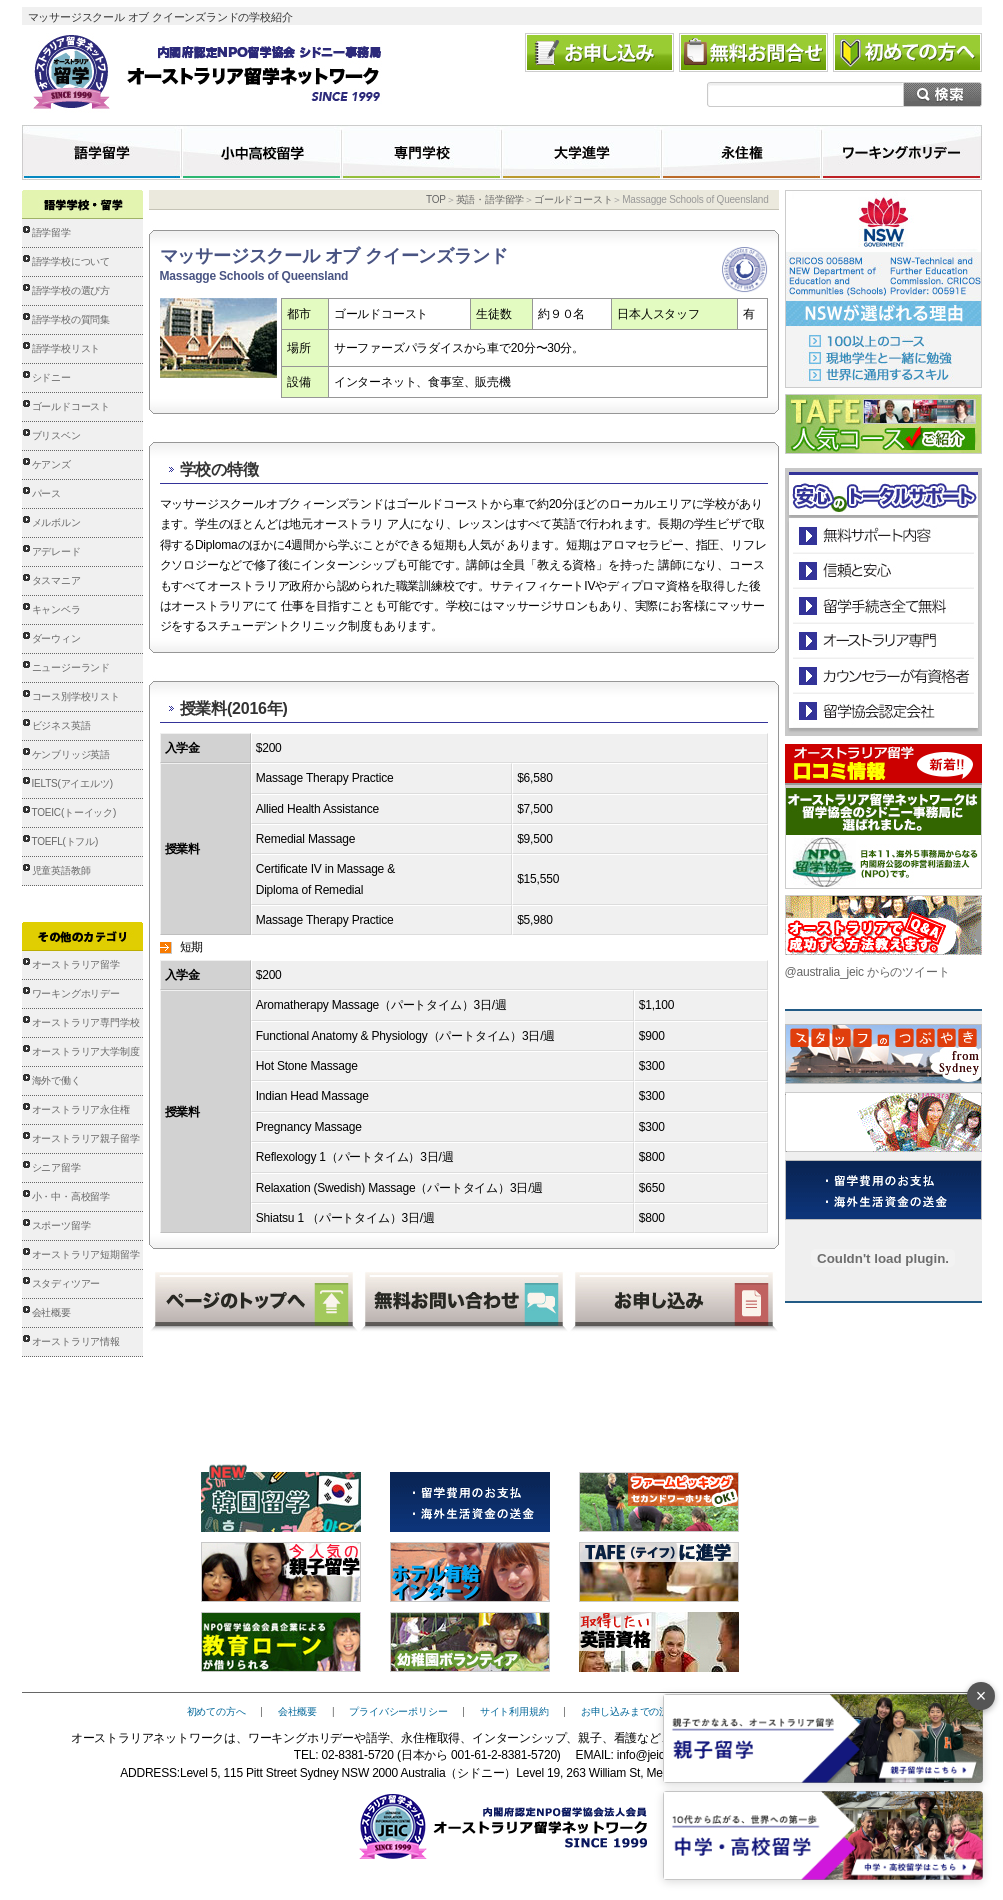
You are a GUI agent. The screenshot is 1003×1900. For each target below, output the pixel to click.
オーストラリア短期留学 (86, 1254)
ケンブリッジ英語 (71, 754)
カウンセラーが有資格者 (882, 675)
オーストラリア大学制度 (86, 1051)
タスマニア (56, 580)
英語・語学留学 (490, 199)
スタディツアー (66, 1283)
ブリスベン (56, 435)
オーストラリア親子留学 (86, 1138)
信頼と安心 (883, 570)
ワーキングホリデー (76, 993)
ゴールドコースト (71, 406)
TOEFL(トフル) (65, 841)
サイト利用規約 (514, 1711)
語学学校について (71, 261)
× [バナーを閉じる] (981, 1696)
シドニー (51, 377)
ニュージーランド (71, 667)
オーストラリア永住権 (81, 1109)
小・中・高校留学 (71, 1196)
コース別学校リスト (76, 696)
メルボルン (56, 522)
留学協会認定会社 (882, 710)
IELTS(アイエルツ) (72, 783)
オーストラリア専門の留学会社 (882, 640)
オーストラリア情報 (76, 1341)
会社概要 (51, 1312)
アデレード (56, 551)
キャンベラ (56, 609)
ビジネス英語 (61, 725)
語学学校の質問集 (71, 319)
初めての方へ (216, 1711)
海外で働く (56, 1080)
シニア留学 (56, 1167)
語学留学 (51, 232)
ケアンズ (51, 464)
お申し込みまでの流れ (630, 1711)
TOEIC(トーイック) (74, 812)
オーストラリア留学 (76, 964)
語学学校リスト (66, 348)
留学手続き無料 (882, 605)
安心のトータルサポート (883, 535)
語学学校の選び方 (71, 290)
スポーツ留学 (61, 1225)
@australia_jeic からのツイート (867, 972)
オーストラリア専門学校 (86, 1022)
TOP (436, 199)
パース (46, 493)
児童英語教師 (61, 870)
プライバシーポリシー (398, 1711)
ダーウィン (56, 638)
